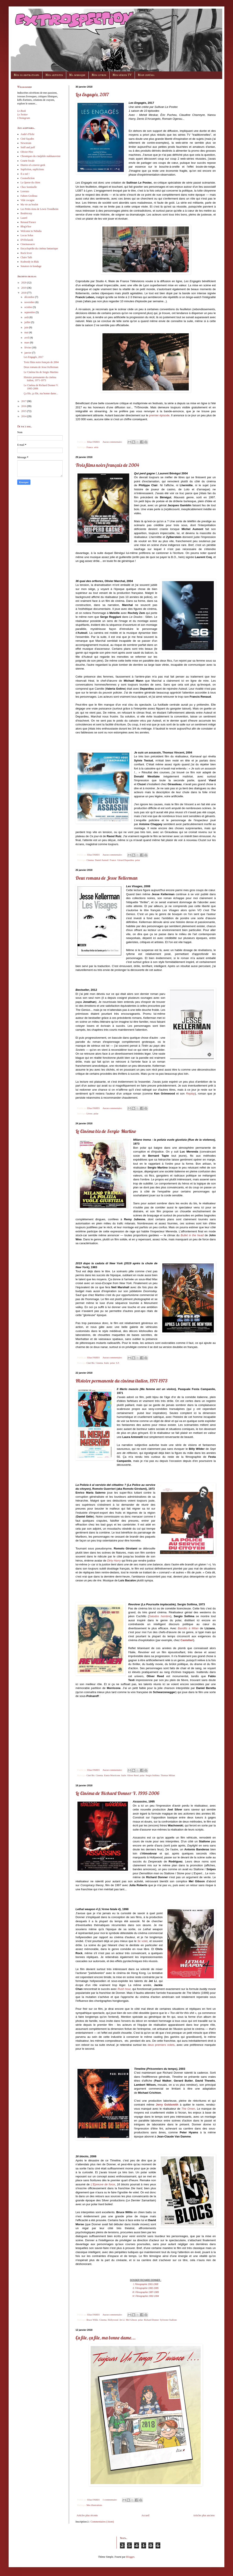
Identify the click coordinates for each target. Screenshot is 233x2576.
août (27, 317)
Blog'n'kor (25, 226)
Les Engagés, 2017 (92, 94)
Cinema (90, 860)
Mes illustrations (26, 75)
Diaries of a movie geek (32, 165)
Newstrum (25, 143)
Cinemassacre (27, 244)
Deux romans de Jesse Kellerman (106, 878)
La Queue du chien (30, 182)
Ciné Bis (91, 1363)
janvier (28, 352)
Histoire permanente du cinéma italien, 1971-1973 (121, 1381)
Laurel (23, 217)
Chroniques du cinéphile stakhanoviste (40, 156)
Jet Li (122, 2319)
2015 (24, 411)
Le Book (21, 110)
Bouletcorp (26, 213)
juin (26, 327)
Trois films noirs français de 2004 (107, 465)
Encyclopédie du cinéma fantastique (39, 248)
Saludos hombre (159, 1616)
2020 (24, 282)
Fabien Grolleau (28, 195)
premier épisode (159, 415)
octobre (28, 307)
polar (137, 860)
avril (27, 337)
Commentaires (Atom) (102, 2521)
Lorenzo (24, 191)
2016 (24, 406)
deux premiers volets (161, 2044)
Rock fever (26, 253)
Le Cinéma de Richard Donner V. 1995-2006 (117, 1793)
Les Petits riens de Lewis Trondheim (39, 209)
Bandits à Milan (188, 1628)
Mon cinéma (146, 75)
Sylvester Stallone (168, 2319)
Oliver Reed (133, 1775)
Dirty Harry (114, 1560)
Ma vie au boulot (29, 204)
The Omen (188, 2108)
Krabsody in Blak (29, 261)
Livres (90, 1113)
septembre (30, 312)
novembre (29, 302)
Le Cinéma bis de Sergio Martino (106, 1131)
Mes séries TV (122, 75)
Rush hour (124, 1989)
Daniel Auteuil (102, 860)
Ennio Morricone (112, 1775)
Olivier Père (26, 151)
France (90, 447)
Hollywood (113, 2319)
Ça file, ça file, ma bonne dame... (106, 2338)
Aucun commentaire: (112, 441)
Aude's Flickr (27, 134)
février (28, 347)
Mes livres (99, 75)
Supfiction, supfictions (32, 169)
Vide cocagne (27, 200)
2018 (24, 292)
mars (27, 342)
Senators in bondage (30, 266)
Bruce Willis (92, 2319)
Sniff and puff (27, 147)
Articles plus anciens (204, 2515)
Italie (106, 1363)
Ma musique (77, 75)
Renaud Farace (28, 222)
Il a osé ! (25, 173)
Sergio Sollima (152, 1775)
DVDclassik (26, 239)
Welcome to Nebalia (31, 231)
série (96, 447)
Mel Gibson (131, 2319)
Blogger (130, 2556)
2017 (24, 401)
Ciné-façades (27, 138)
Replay (190, 1093)
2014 (24, 416)
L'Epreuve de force (103, 2184)
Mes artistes (54, 75)
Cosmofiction (27, 178)
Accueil (145, 2515)
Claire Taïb (26, 257)
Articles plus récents (87, 2515)
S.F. (118, 1363)
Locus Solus (26, 235)
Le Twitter (22, 114)
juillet (27, 322)
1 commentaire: (110, 2499)
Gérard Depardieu (125, 860)
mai (26, 332)
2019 (24, 287)
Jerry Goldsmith (167, 2104)
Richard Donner (151, 2319)
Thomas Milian (168, 1775)
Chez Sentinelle (28, 187)
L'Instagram (23, 118)
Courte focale (27, 160)
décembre (29, 297)
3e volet (142, 1941)
